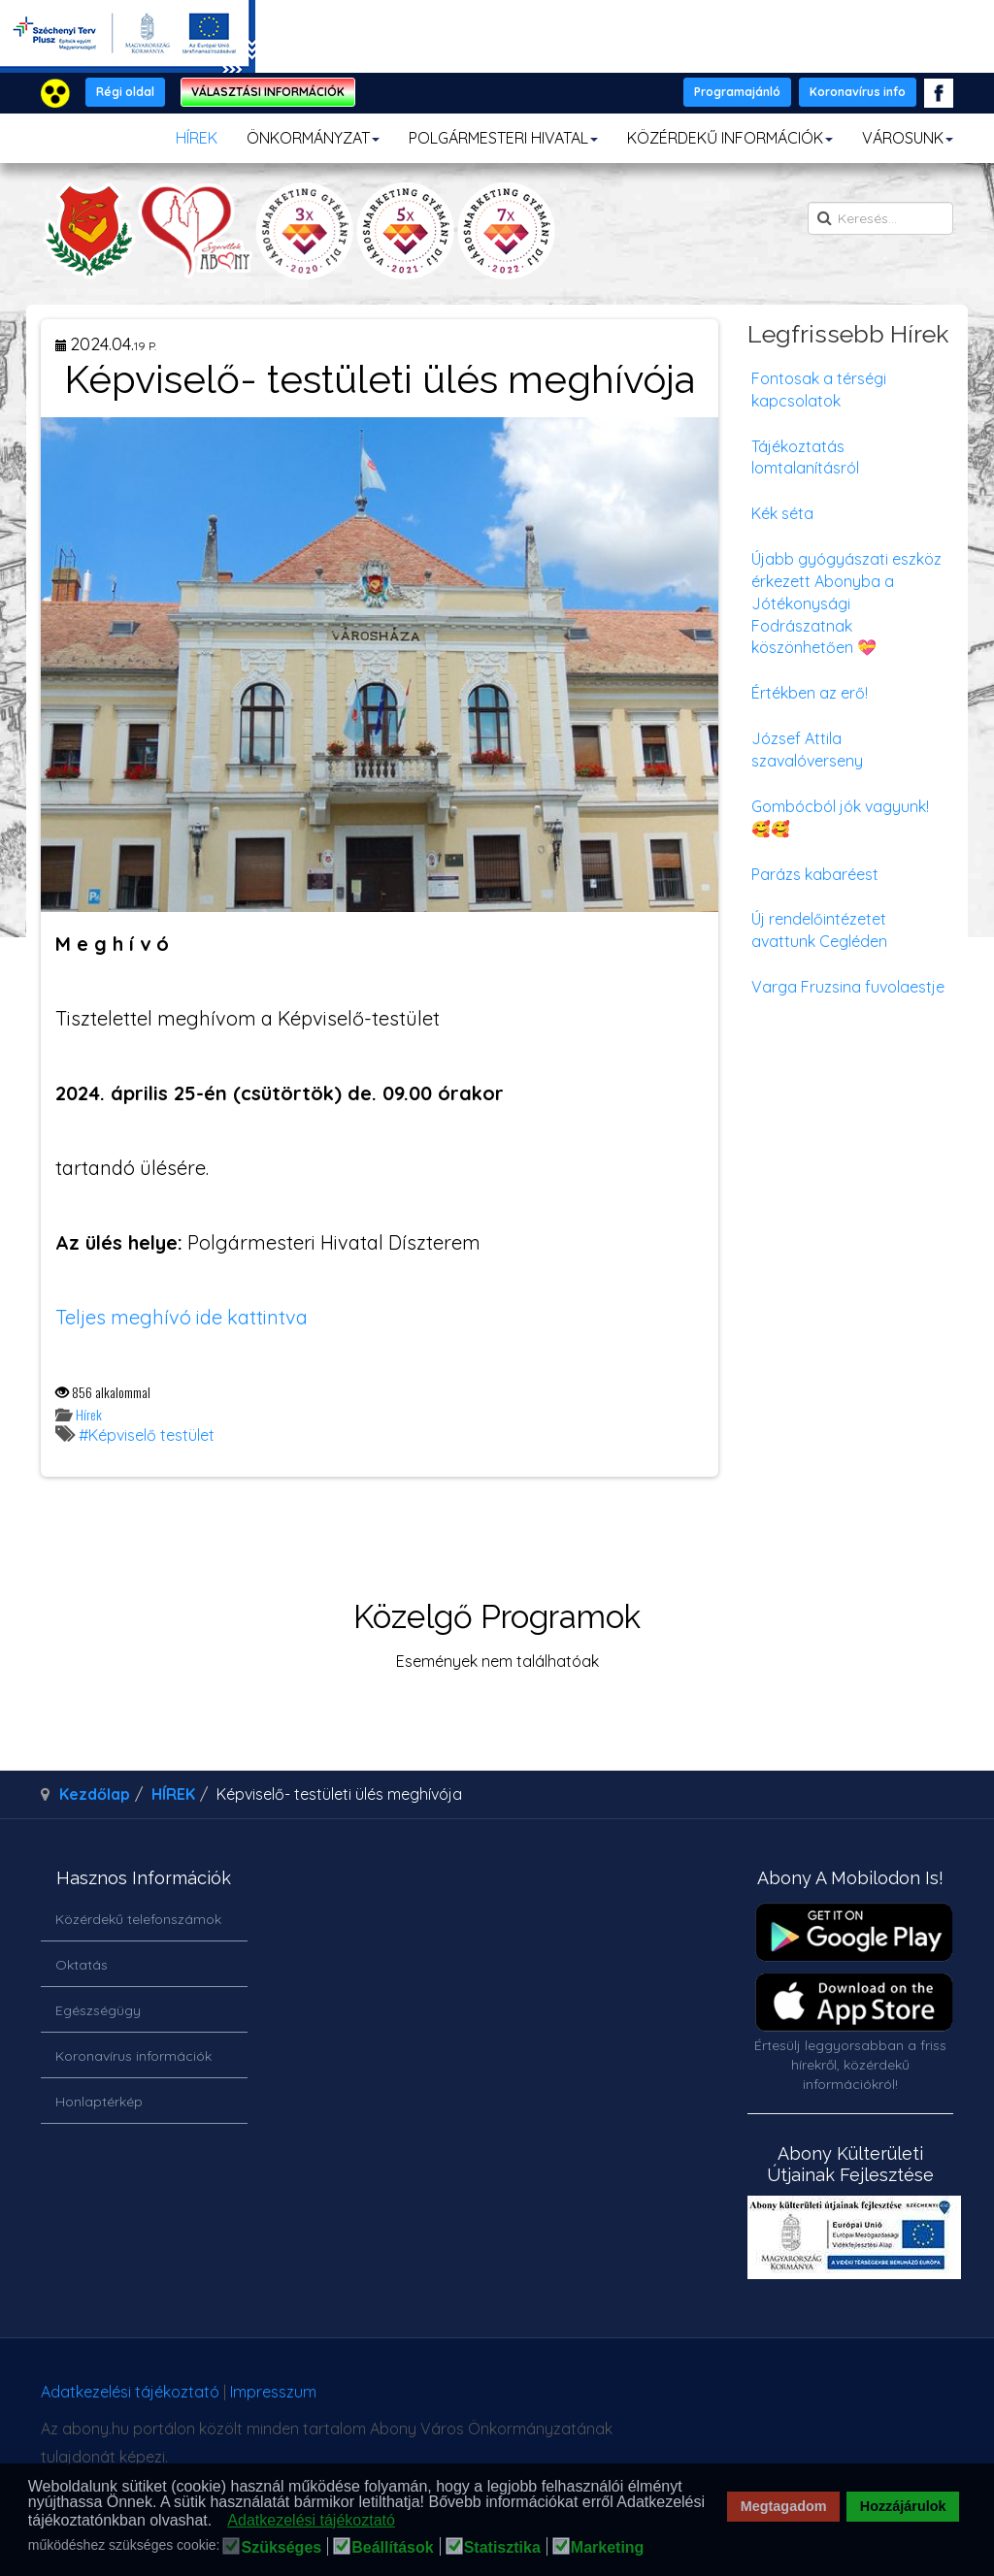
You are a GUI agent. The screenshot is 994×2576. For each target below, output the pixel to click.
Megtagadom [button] (784, 2506)
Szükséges (281, 2548)
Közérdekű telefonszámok (138, 1919)
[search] (880, 218)
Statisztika (502, 2548)
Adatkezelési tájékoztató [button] (311, 2520)
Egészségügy (98, 2010)
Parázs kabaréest (814, 874)
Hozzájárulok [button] (903, 2506)
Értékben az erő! (809, 692)
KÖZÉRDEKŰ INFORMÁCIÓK (730, 137)
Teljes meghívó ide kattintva (181, 1317)
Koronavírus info (858, 91)
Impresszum (273, 2391)
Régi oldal (125, 91)
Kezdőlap (94, 1794)
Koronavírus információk (133, 2056)
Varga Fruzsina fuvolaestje (847, 986)
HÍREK (196, 137)
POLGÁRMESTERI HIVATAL (503, 137)
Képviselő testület (151, 1435)
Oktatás (81, 1964)
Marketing (608, 2548)
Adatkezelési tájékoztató (130, 2391)
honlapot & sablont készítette (744, 2399)
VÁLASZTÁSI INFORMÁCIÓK (268, 91)
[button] (217, 2522)
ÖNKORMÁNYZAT (313, 137)
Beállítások (392, 2548)
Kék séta (782, 513)
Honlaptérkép (99, 2101)
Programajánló (737, 91)
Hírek (89, 1414)
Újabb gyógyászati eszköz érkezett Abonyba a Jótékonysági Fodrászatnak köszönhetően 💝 (846, 603)
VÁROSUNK (907, 137)
